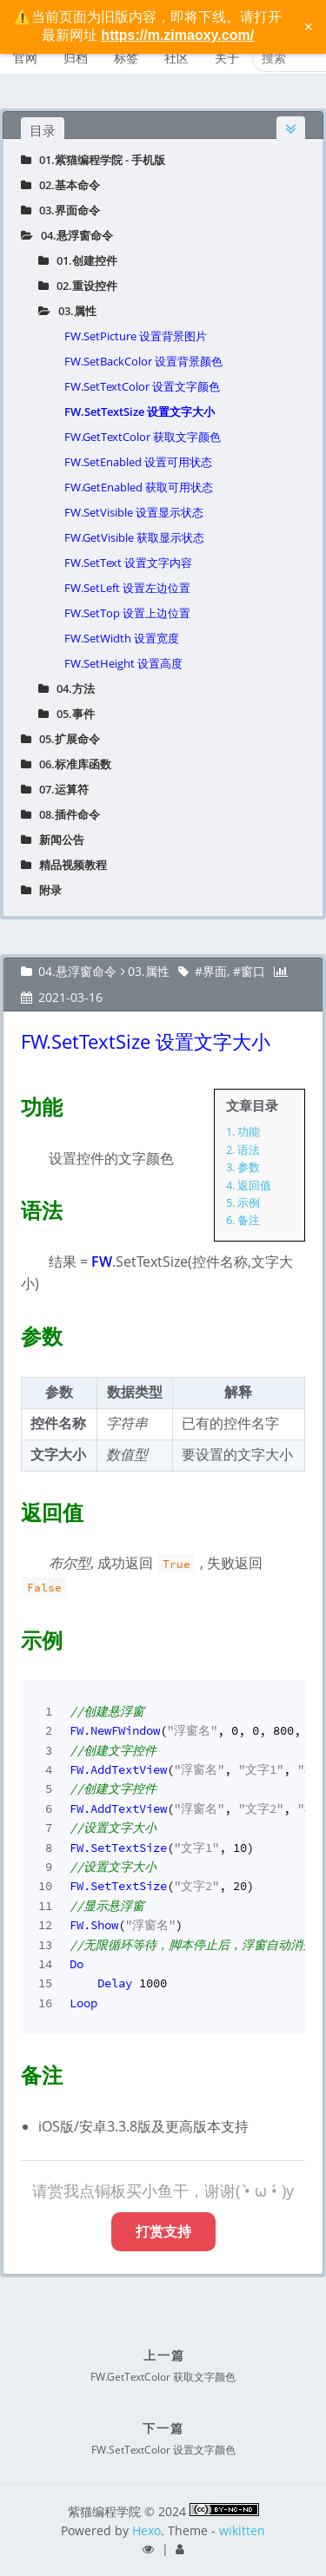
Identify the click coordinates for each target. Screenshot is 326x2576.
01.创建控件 (77, 260)
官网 (25, 57)
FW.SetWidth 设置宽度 (121, 638)
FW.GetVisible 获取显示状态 (134, 537)
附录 (41, 890)
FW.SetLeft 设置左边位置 (127, 588)
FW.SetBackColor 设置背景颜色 (143, 361)
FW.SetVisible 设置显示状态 (133, 512)
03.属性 (67, 311)
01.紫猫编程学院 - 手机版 (93, 160)
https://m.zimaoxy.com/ (177, 35)
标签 (126, 57)
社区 (176, 57)
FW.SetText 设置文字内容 (128, 562)
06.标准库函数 (66, 764)
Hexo (146, 2530)
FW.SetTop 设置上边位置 (127, 613)
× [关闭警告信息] (308, 27)
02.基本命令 (60, 185)
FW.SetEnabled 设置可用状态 (138, 462)
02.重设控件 (77, 285)
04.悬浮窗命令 (67, 235)
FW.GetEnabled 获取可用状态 (138, 487)
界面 (215, 971)
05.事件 (66, 713)
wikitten (242, 2530)
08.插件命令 (60, 814)
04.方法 (66, 688)
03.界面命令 (60, 210)
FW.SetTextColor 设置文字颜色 (142, 386)
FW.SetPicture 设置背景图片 (135, 336)
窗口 (253, 971)
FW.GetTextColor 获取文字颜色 (142, 437)
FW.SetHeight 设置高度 (123, 663)
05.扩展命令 (60, 739)
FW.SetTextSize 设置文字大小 (139, 411)
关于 (227, 57)
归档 (75, 57)
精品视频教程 (64, 865)
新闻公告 (52, 839)
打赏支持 (163, 2231)
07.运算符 (55, 789)
